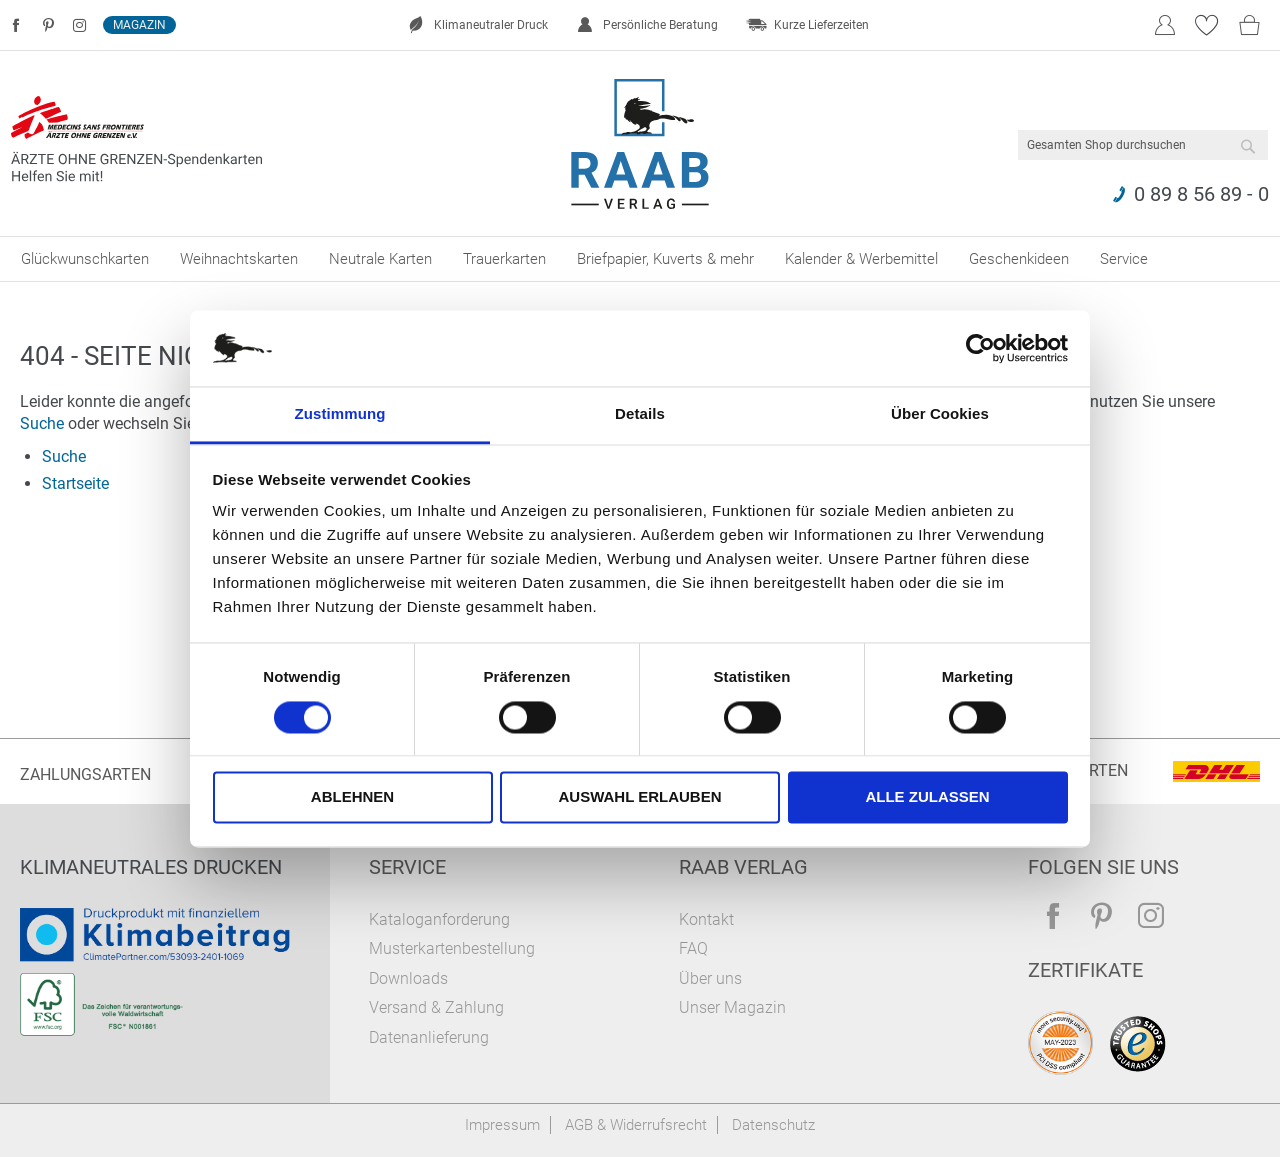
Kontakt (706, 919)
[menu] (640, 259)
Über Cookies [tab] (940, 414)
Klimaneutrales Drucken (151, 867)
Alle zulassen (927, 797)
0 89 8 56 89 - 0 (1201, 194)
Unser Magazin (732, 1007)
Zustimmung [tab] (340, 414)
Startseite (75, 483)
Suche (42, 423)
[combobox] (1143, 145)
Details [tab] (640, 414)
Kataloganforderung (439, 919)
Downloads (408, 978)
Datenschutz (773, 1125)
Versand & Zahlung (436, 1007)
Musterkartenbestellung (452, 948)
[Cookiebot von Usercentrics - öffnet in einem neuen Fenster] (980, 348)
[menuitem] (85, 259)
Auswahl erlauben (639, 797)
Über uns (710, 978)
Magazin (139, 25)
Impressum (502, 1125)
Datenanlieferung (429, 1037)
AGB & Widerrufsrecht (636, 1125)
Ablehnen (352, 797)
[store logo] (640, 144)
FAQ (693, 948)
